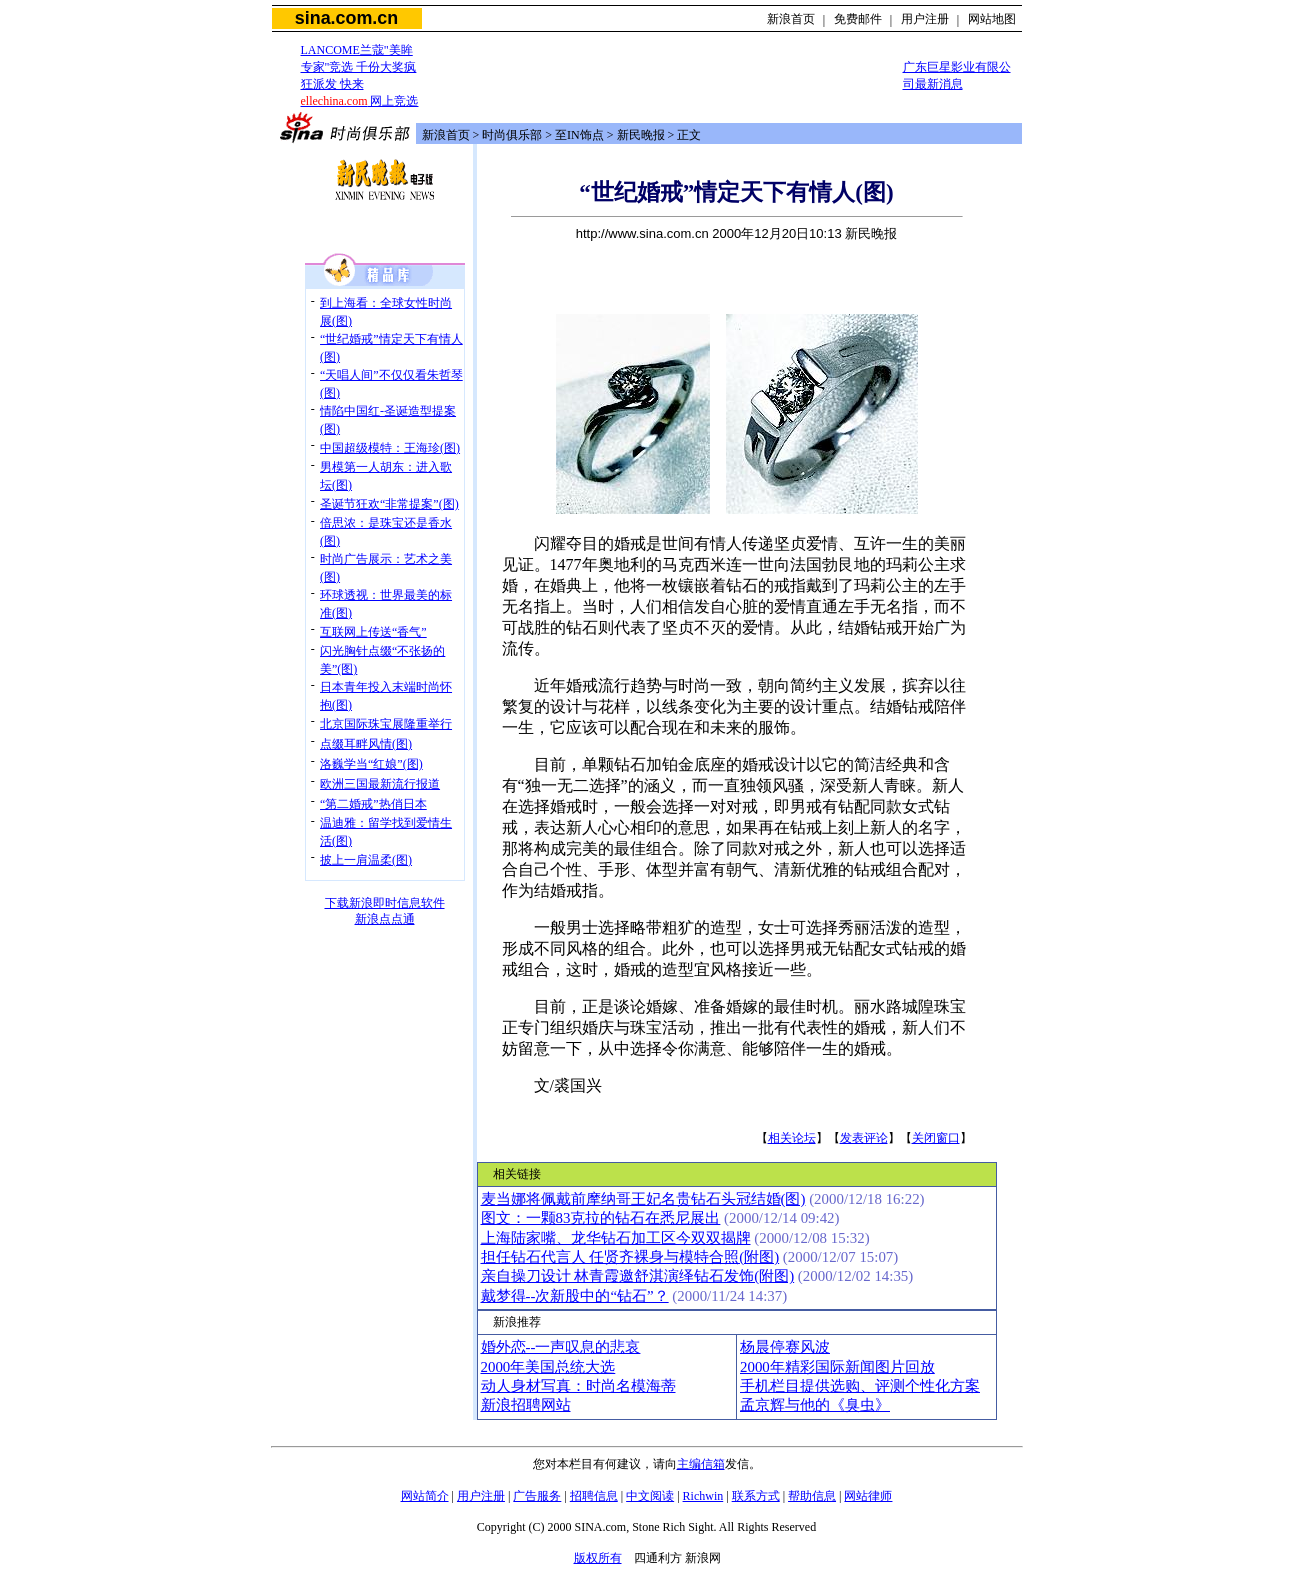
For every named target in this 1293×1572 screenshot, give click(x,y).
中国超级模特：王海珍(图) (390, 448)
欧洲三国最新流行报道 (380, 784)
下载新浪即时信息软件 (385, 903)
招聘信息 (594, 1496)
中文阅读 (650, 1496)
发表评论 (864, 1138)
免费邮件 (858, 19)
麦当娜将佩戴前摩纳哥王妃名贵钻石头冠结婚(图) (643, 1199)
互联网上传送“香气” (373, 632)
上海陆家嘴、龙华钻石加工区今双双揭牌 (616, 1238)
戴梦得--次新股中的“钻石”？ (575, 1296)
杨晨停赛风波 (785, 1347)
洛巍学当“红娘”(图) (371, 764)
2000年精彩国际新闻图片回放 (837, 1367)
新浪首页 (791, 19)
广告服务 (537, 1496)
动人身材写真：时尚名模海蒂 (578, 1386)
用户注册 (925, 19)
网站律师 (868, 1496)
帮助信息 (812, 1496)
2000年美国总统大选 (548, 1367)
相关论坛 (792, 1138)
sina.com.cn (346, 18)
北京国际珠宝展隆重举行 (386, 724)
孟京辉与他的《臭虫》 (815, 1405)
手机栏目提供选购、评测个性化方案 (860, 1386)
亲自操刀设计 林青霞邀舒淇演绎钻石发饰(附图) (638, 1276)
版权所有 (598, 1558)
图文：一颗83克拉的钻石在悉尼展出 (601, 1218)
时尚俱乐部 (512, 135)
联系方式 (756, 1496)
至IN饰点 (579, 135)
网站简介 (425, 1496)
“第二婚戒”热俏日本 (373, 804)
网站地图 (992, 19)
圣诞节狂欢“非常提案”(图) (389, 504)
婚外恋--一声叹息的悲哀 (561, 1347)
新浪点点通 (385, 919)
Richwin (703, 1496)
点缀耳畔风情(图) (366, 744)
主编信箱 (701, 1464)
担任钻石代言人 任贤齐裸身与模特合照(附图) (630, 1257)
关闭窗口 (936, 1138)
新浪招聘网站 (526, 1405)
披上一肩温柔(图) (366, 860)
